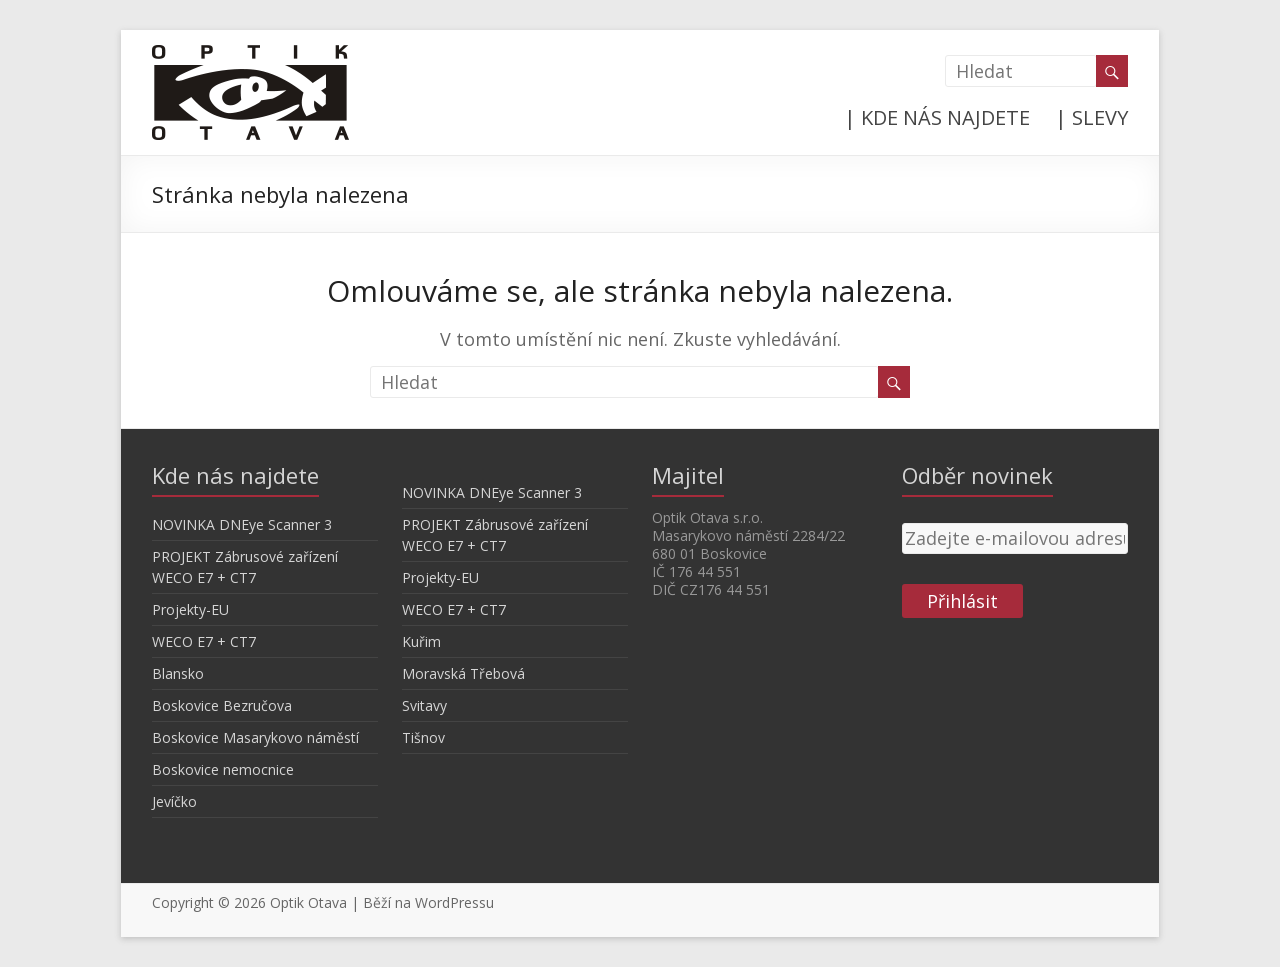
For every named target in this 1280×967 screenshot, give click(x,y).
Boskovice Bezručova (222, 705)
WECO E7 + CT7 (204, 641)
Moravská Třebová (463, 673)
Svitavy (424, 705)
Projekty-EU (190, 609)
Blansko (178, 673)
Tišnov (423, 737)
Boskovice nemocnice (223, 769)
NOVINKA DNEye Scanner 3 (242, 524)
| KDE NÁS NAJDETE (937, 117)
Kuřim (421, 641)
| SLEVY (1091, 117)
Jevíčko (174, 801)
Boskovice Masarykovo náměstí (255, 737)
